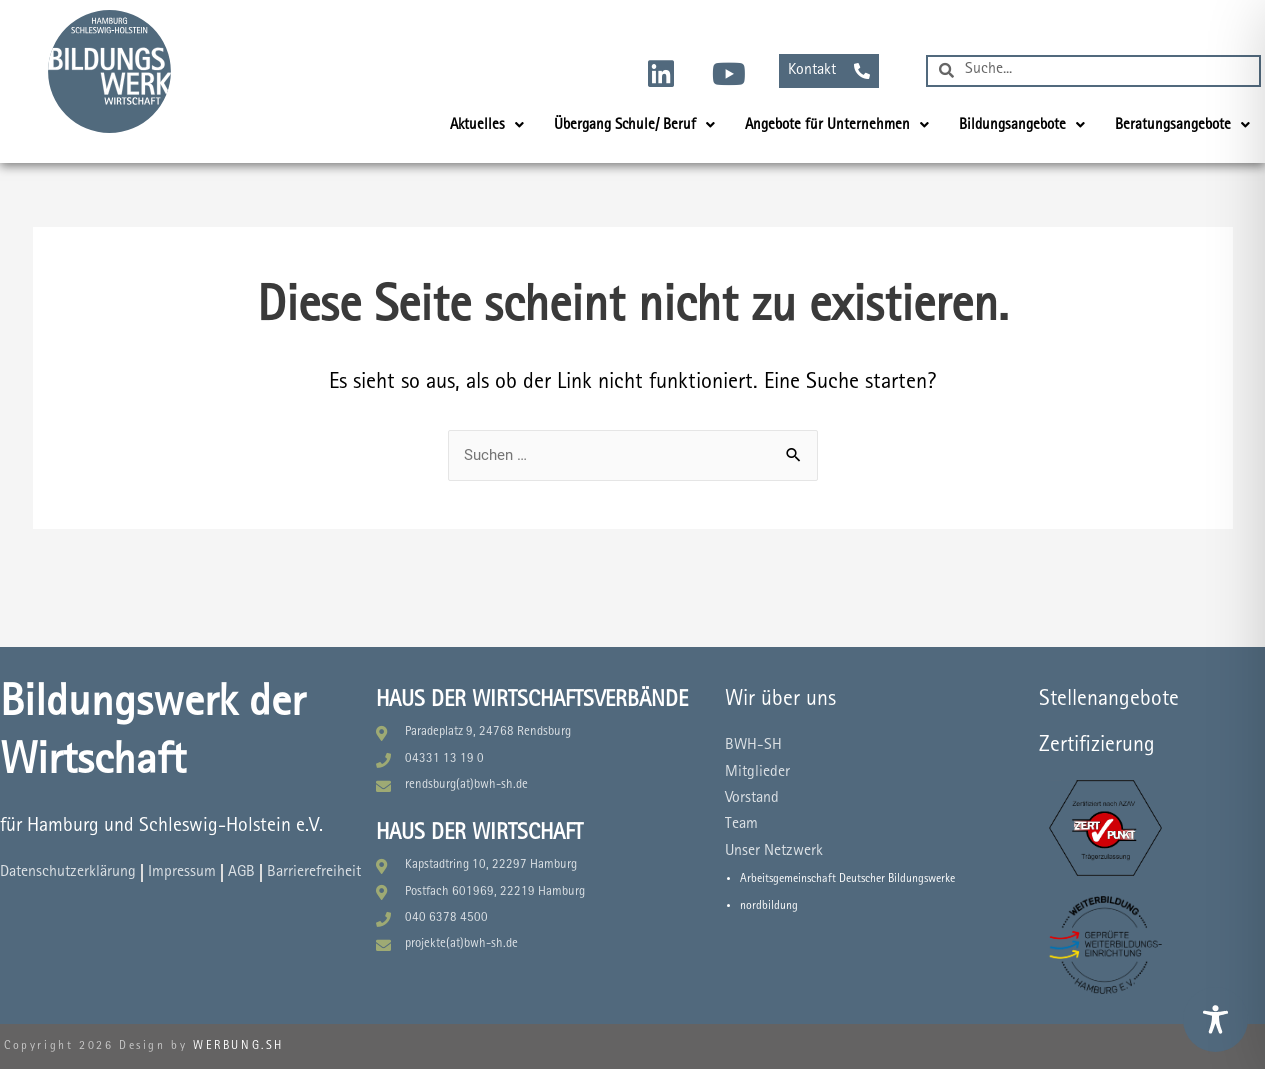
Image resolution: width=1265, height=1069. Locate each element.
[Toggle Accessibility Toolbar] (1215, 1019)
